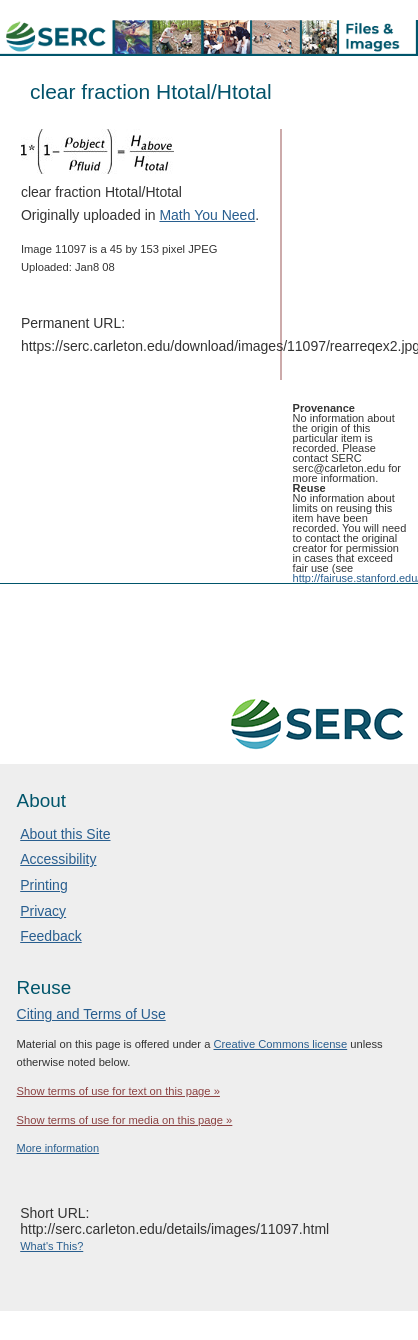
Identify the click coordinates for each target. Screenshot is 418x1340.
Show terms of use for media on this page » (125, 1120)
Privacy (43, 911)
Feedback (50, 936)
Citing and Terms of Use (91, 1014)
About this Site (65, 834)
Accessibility (58, 859)
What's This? (51, 1246)
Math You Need (207, 215)
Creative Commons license (281, 1044)
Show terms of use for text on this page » (118, 1091)
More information (58, 1148)
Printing (43, 885)
